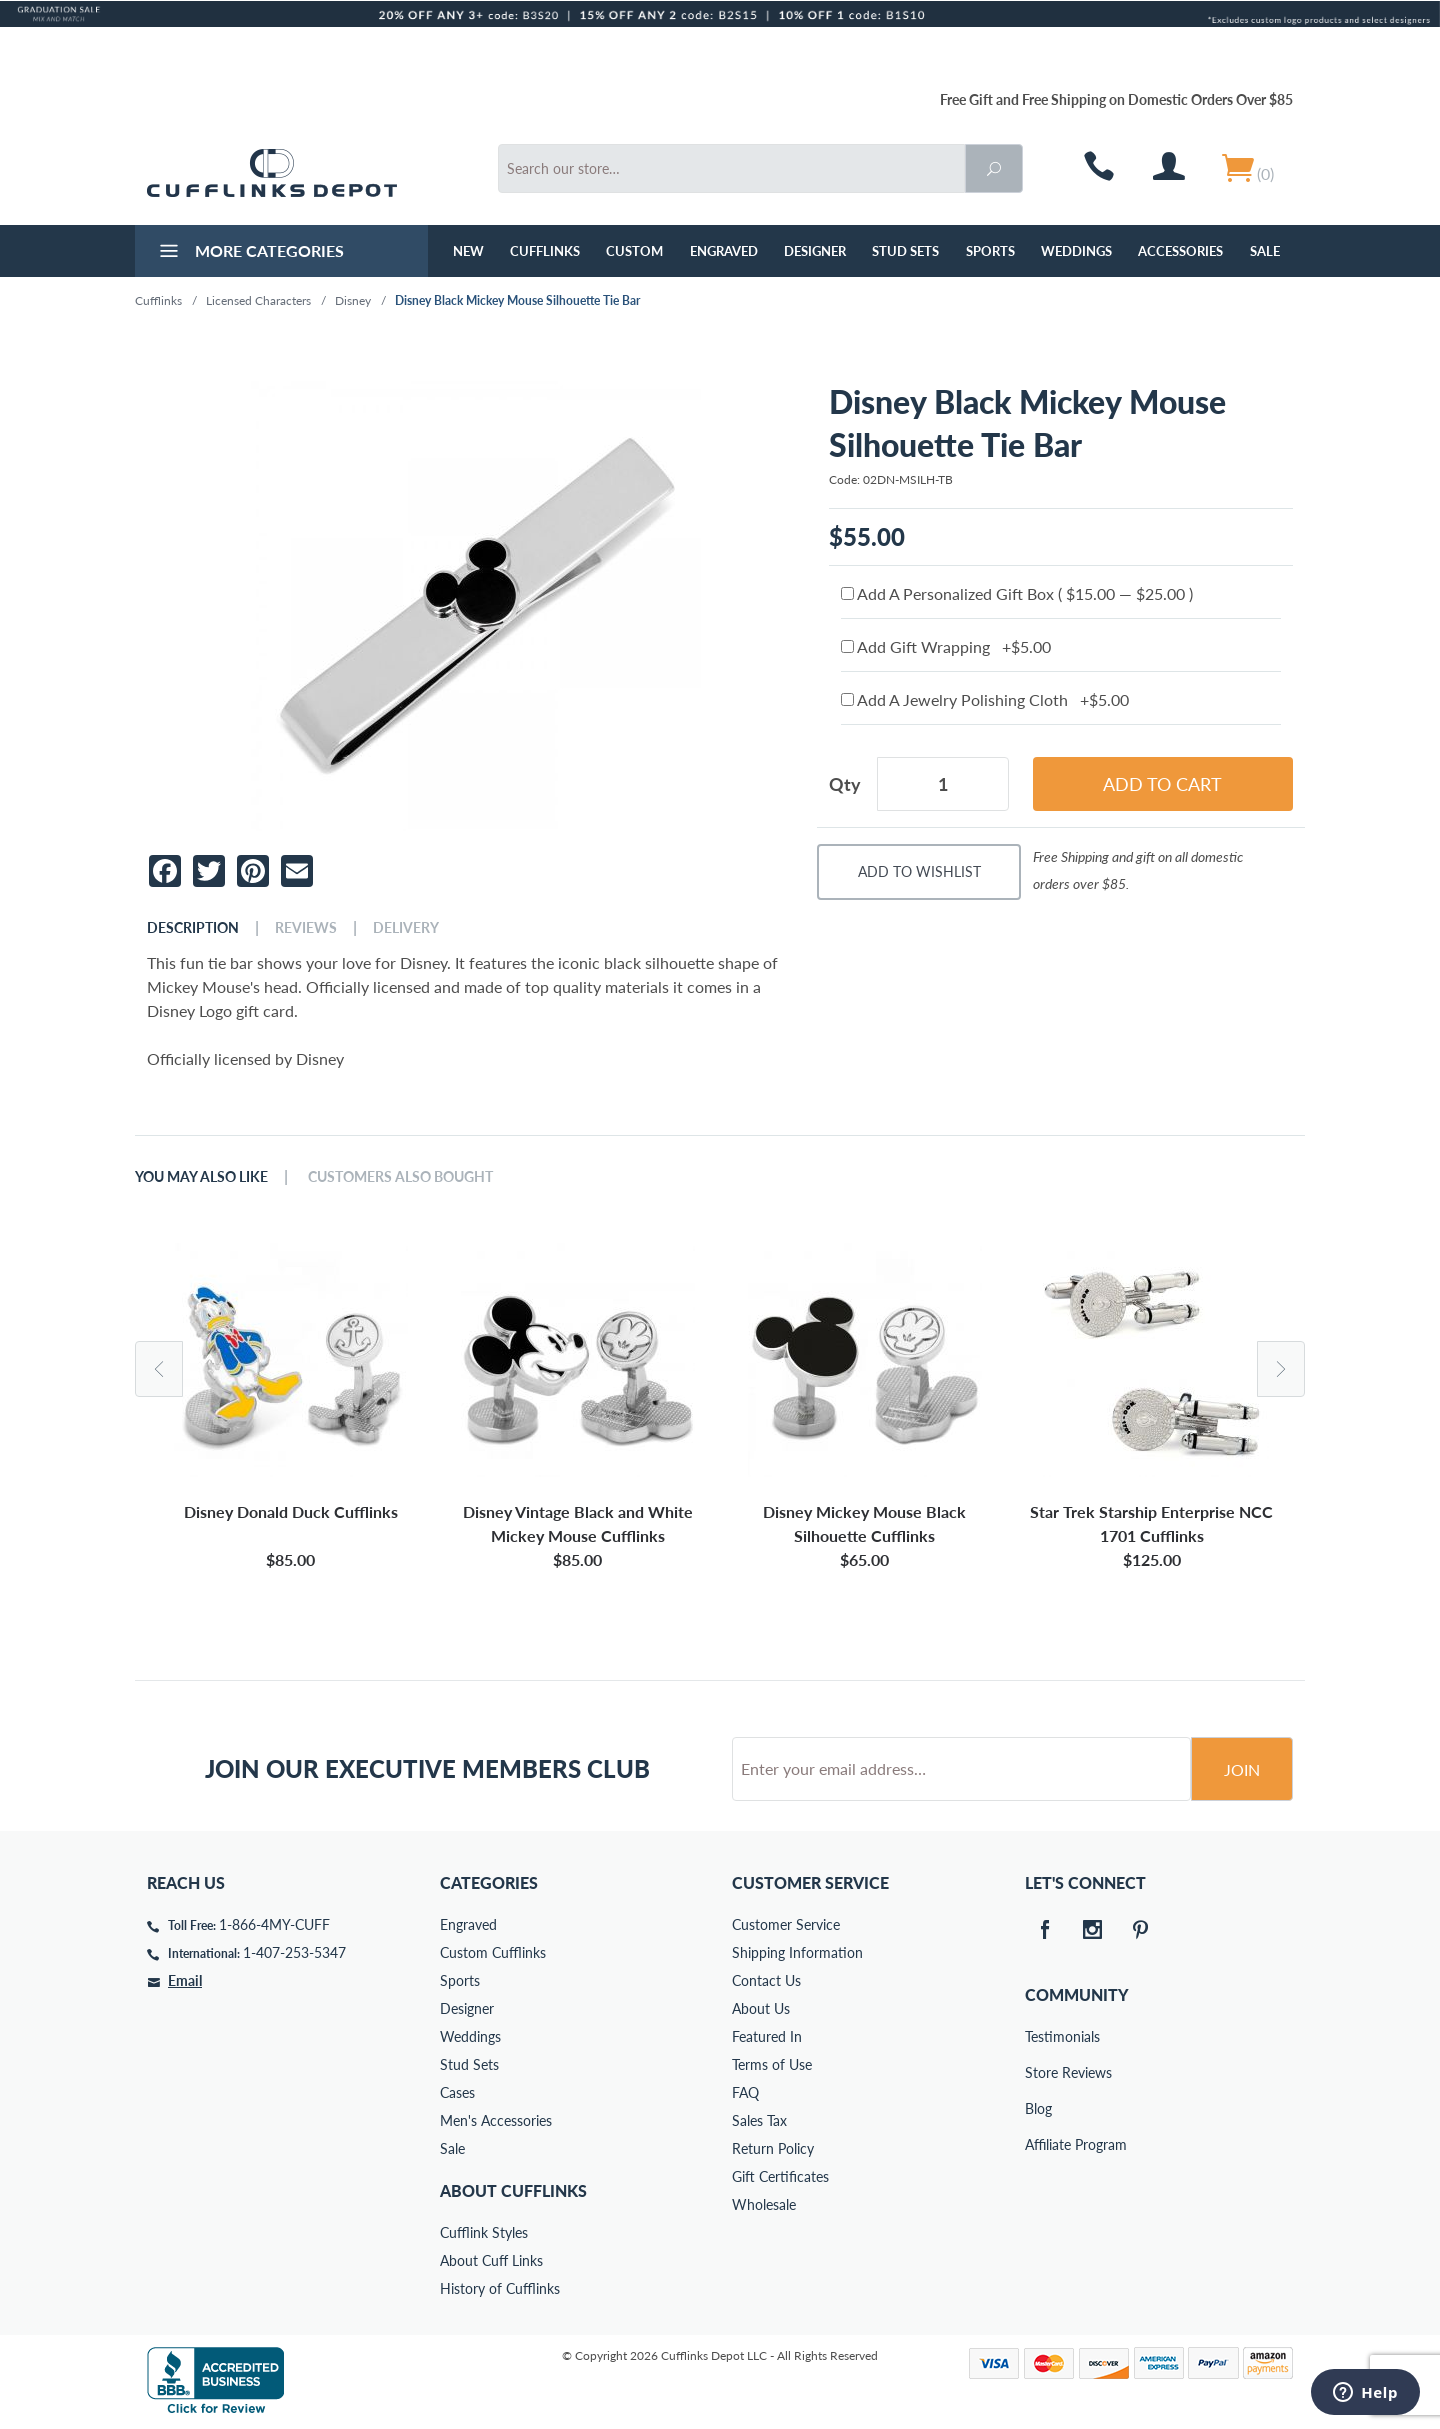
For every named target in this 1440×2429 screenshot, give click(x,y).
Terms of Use (772, 2064)
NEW (468, 251)
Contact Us (766, 1980)
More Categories (249, 253)
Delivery (406, 928)
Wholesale (764, 2204)
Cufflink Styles (484, 2232)
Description (193, 928)
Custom (634, 251)
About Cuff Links (491, 2260)
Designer (815, 251)
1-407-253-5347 (294, 1952)
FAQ (745, 2092)
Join (1242, 1769)
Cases (457, 2092)
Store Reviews (1039, 2072)
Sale (1265, 251)
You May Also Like (201, 1177)
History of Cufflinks (500, 2288)
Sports (990, 251)
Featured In (767, 2036)
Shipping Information (797, 1952)
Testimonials (1039, 2036)
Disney (353, 300)
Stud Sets (905, 251)
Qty (845, 784)
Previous (159, 1369)
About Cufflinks (513, 2190)
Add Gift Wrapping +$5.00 (946, 646)
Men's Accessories (496, 2120)
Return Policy (773, 2148)
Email (185, 1980)
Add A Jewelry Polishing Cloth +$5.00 (985, 699)
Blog (1038, 2108)
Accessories (1180, 251)
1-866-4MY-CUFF (274, 1924)
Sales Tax (759, 2120)
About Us (761, 2008)
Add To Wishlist (919, 871)
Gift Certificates (780, 2176)
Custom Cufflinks (493, 1952)
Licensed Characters (258, 300)
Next (1281, 1369)
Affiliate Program (1039, 2144)
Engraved (724, 251)
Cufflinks (545, 251)
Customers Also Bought (400, 1177)
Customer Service (786, 1924)
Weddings (1076, 251)
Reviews (306, 928)
